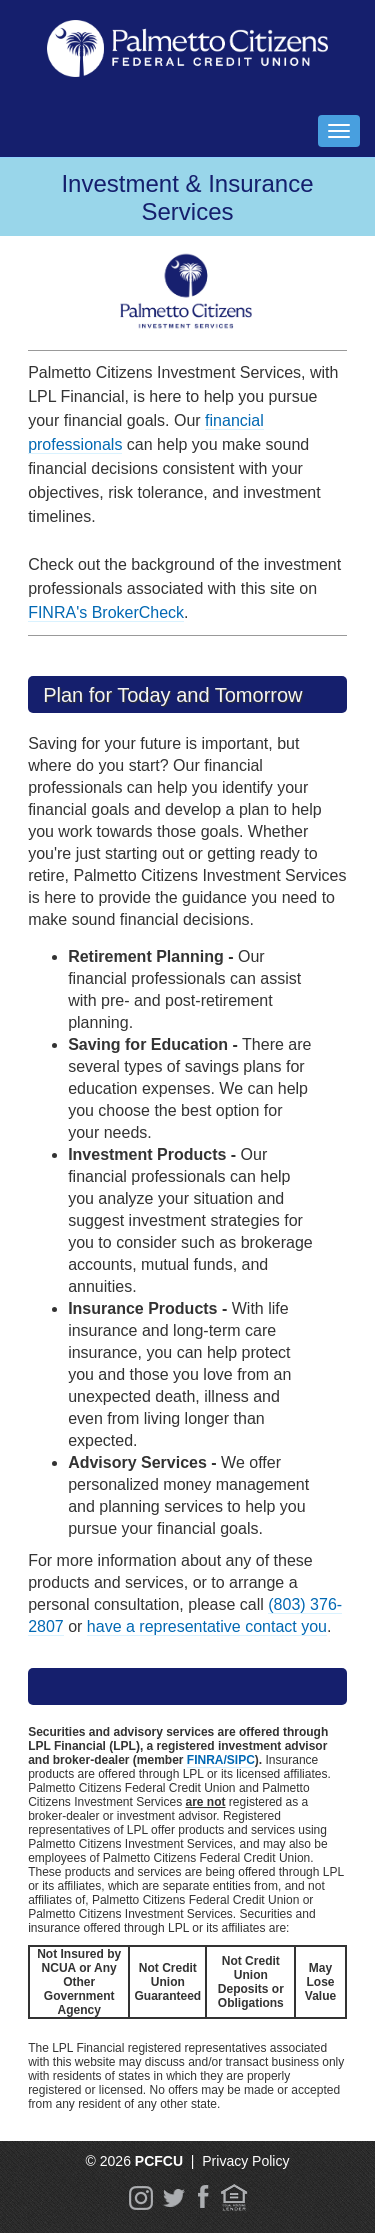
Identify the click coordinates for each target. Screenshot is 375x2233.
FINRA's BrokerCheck (106, 612)
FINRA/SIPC (221, 1760)
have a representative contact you (207, 1626)
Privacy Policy (245, 2161)
